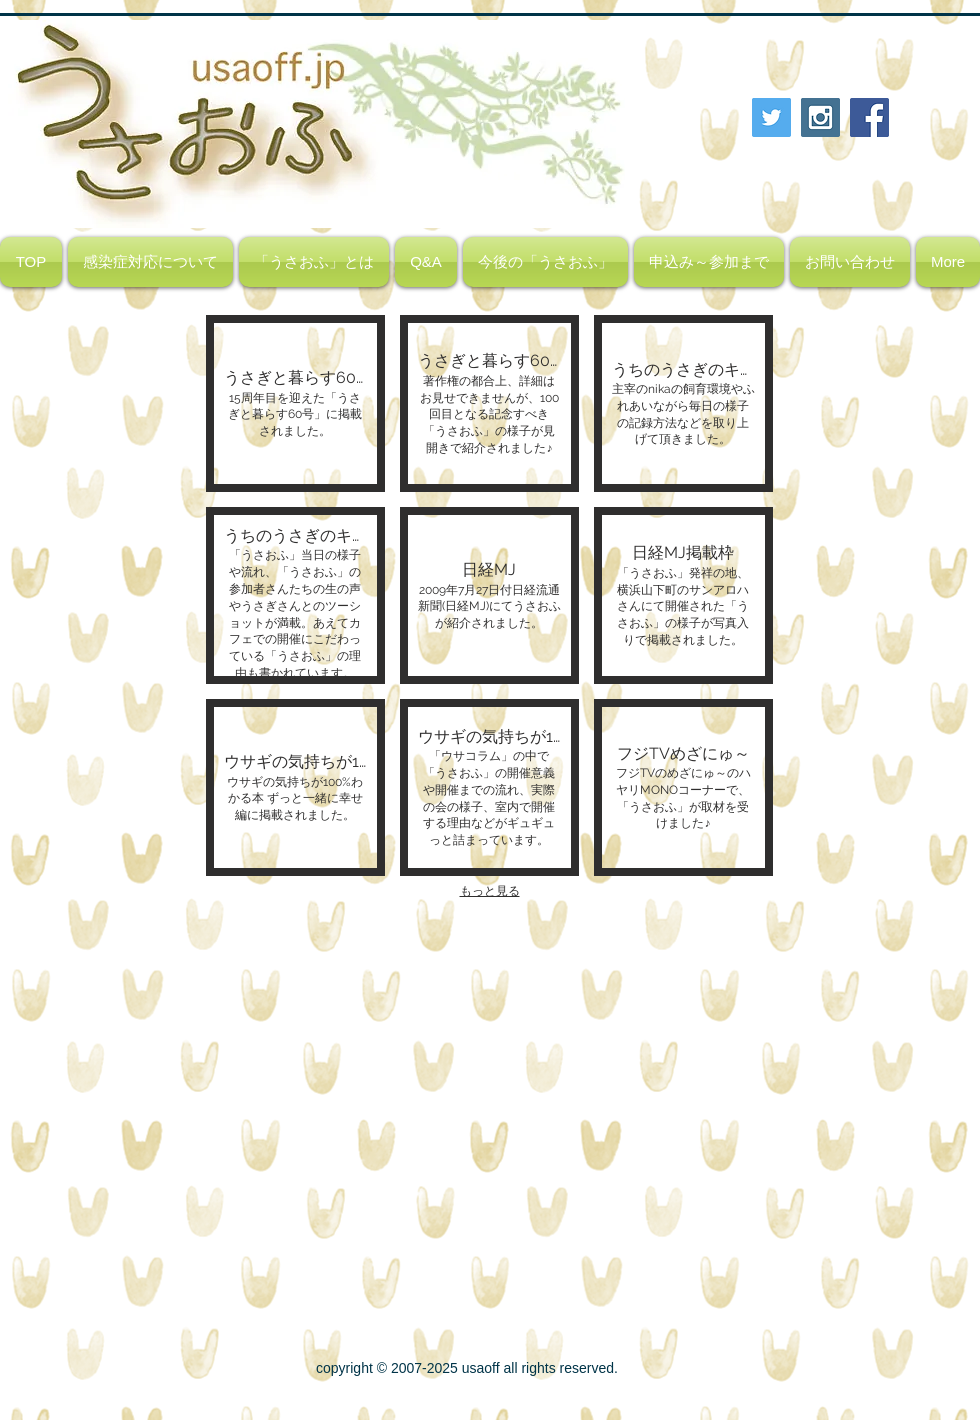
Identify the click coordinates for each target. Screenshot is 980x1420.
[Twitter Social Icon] (771, 117)
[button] (295, 403)
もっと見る (490, 891)
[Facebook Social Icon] (869, 117)
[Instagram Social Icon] (820, 117)
